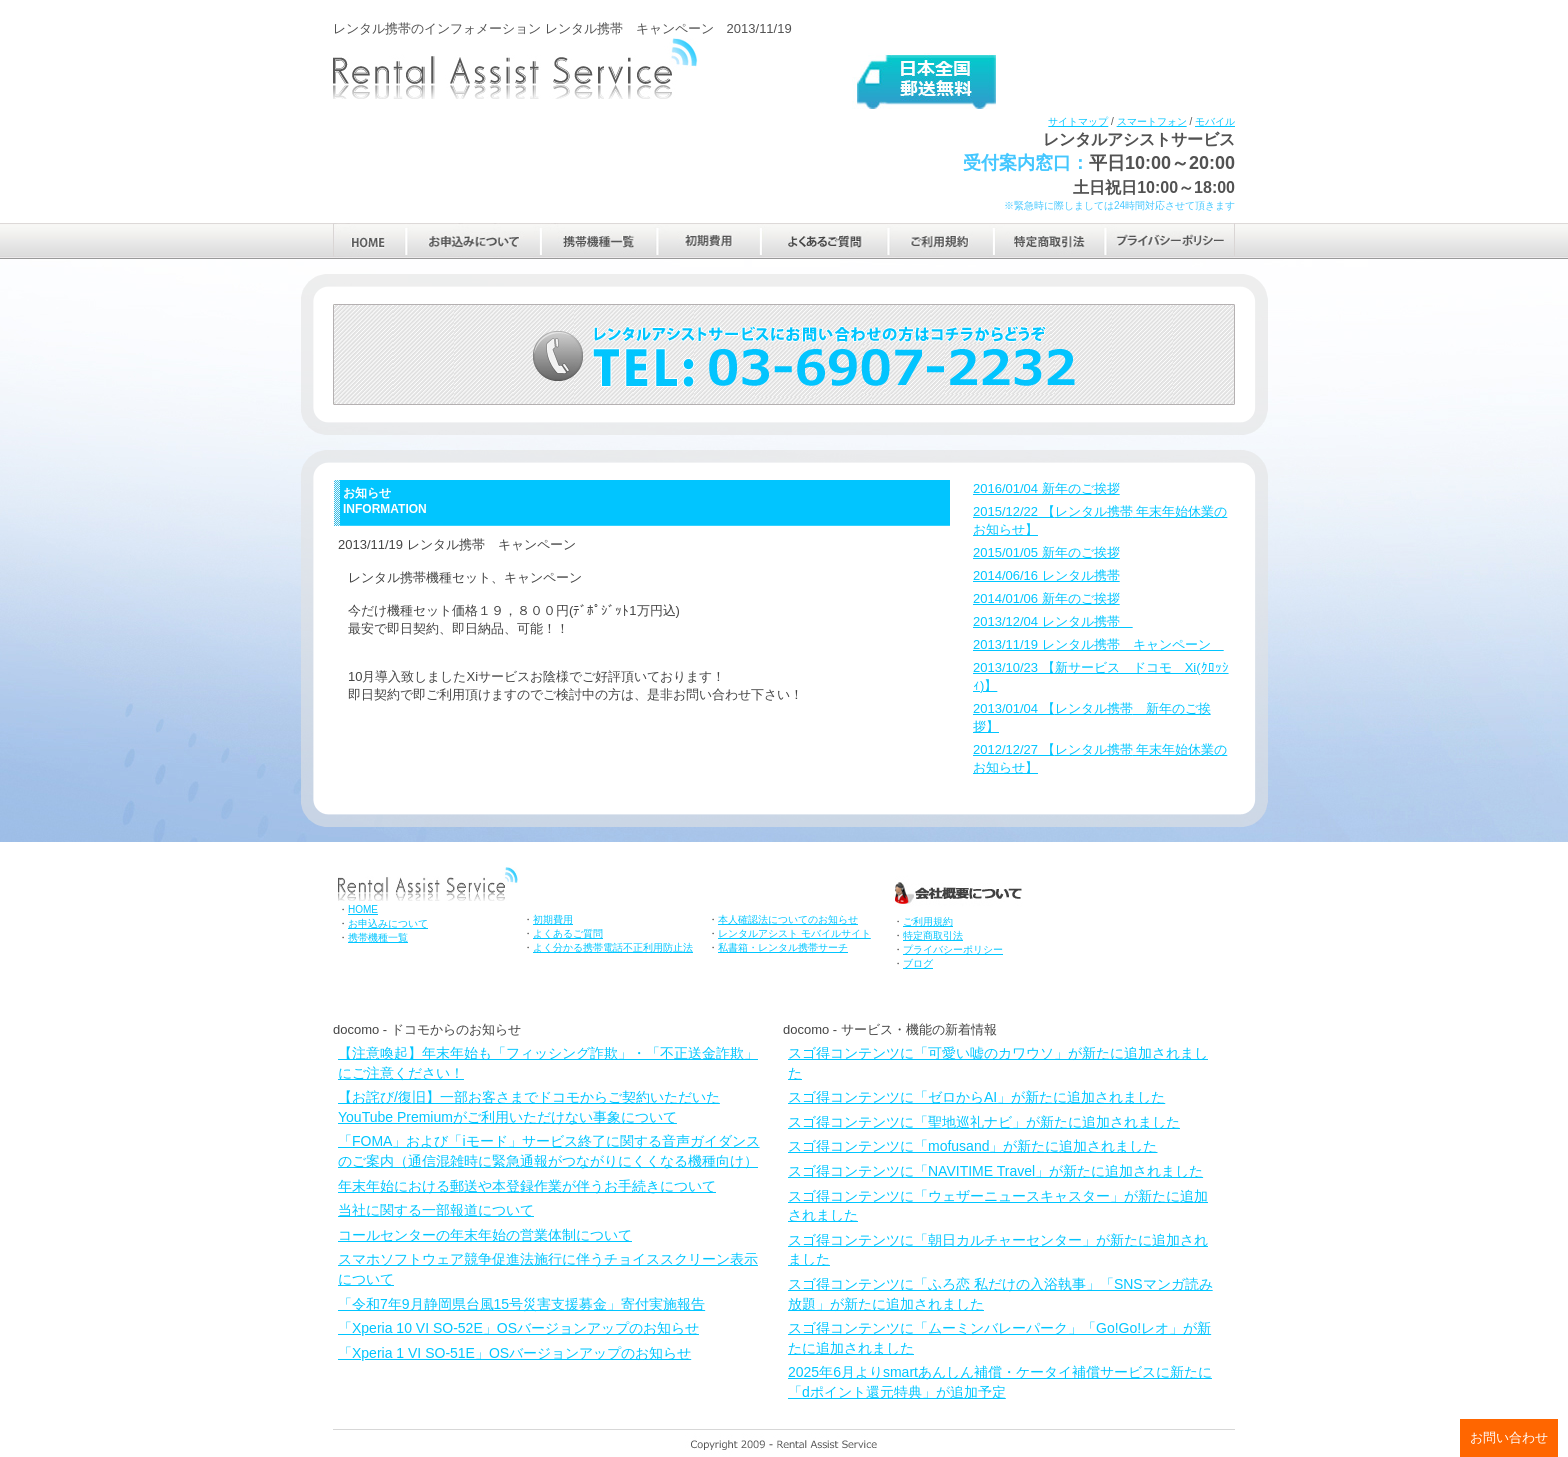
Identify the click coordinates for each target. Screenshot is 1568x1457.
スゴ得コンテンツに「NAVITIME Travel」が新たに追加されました (995, 1171)
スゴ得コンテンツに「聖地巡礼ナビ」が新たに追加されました (984, 1122)
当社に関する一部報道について (436, 1210)
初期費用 (709, 240)
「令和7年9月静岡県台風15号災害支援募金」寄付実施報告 (521, 1304)
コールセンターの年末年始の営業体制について (485, 1235)
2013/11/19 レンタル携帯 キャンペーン (1098, 644)
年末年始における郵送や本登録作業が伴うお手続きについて (527, 1186)
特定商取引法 (1050, 240)
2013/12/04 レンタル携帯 (1053, 621)
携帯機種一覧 (599, 240)
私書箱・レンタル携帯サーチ (783, 947)
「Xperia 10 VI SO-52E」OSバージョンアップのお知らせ (518, 1328)
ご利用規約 (941, 240)
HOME (369, 240)
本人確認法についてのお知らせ (788, 919)
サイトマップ (1078, 121)
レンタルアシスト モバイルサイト (794, 933)
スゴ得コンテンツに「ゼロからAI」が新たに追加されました (976, 1097)
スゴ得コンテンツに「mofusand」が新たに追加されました (972, 1146)
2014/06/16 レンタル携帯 (1046, 575)
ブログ (918, 963)
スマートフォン (1152, 121)
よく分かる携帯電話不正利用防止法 (613, 947)
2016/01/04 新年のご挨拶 (1046, 488)
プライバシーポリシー (1170, 240)
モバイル (1215, 121)
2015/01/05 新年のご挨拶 (1046, 552)
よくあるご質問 (824, 240)
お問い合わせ (1509, 1437)
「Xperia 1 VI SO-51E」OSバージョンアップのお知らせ (514, 1353)
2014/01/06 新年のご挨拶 (1046, 598)
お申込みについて (473, 240)
